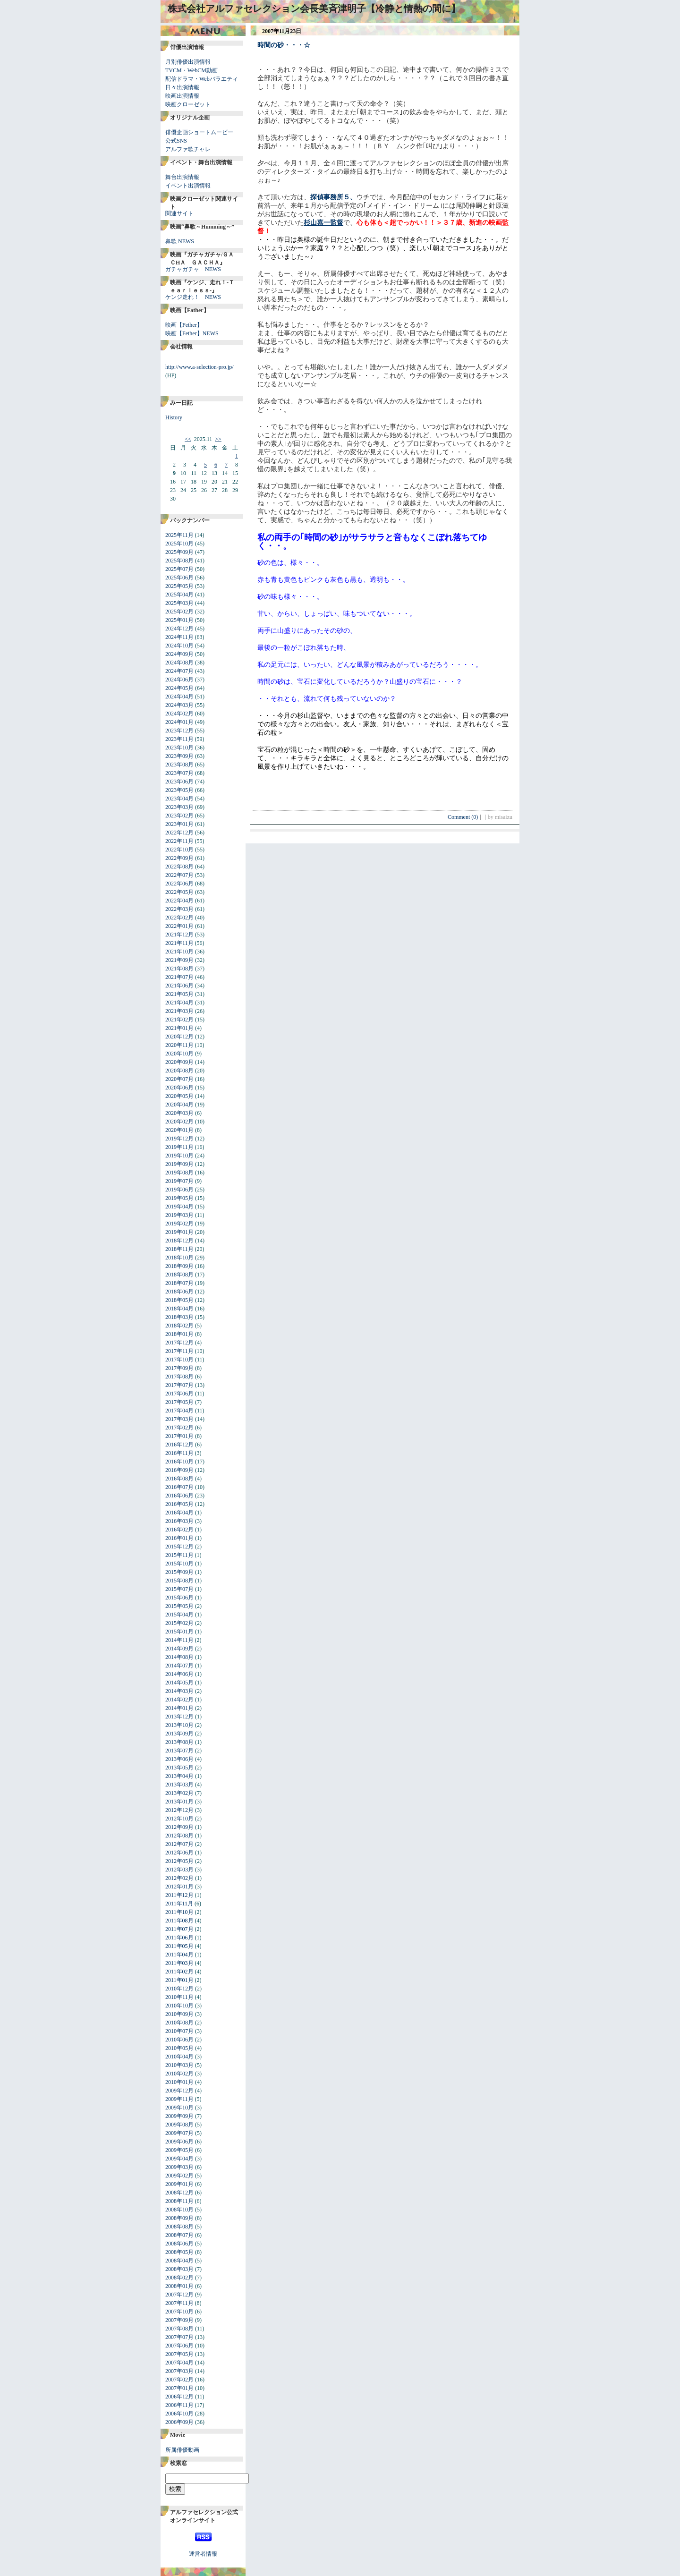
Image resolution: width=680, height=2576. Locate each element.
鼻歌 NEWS (179, 241)
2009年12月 (179, 2090)
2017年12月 (179, 1342)
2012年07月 (179, 1844)
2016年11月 (179, 1453)
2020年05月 (179, 1096)
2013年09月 (179, 1733)
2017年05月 (179, 1402)
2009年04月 (179, 2158)
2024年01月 (179, 722)
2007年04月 (179, 2362)
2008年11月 (179, 2201)
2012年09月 (179, 1827)
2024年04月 (179, 696)
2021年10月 (179, 951)
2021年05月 (179, 994)
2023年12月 (179, 730)
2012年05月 (179, 1861)
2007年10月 (179, 2311)
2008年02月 (179, 2277)
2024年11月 (179, 637)
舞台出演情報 (182, 177)
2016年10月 (179, 1461)
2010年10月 (179, 2005)
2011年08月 (179, 1920)
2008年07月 (179, 2235)
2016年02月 (179, 1529)
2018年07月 (179, 1283)
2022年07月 (179, 875)
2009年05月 (179, 2150)
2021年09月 (179, 960)
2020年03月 (179, 1113)
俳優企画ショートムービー (199, 132)
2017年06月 (179, 1393)
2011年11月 (179, 1903)
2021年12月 (179, 934)
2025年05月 (179, 586)
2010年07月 (179, 2031)
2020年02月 (179, 1121)
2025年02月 (179, 611)
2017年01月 (179, 1436)
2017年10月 (179, 1359)
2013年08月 (179, 1742)
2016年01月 (179, 1538)
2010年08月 (179, 2022)
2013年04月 (179, 1776)
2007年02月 (179, 2379)
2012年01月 (179, 1886)
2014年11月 (179, 1640)
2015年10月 (179, 1563)
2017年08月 (179, 1376)
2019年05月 (179, 1198)
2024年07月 (179, 671)
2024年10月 (179, 645)
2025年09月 (179, 552)
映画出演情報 (182, 96)
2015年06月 (179, 1597)
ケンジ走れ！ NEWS (193, 297)
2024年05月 (179, 688)
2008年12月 (179, 2192)
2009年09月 (179, 2116)
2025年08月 (179, 560)
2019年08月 (179, 1172)
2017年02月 (179, 1427)
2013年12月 (179, 1716)
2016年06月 (179, 1495)
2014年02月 (179, 1699)
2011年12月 (179, 1895)
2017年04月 (179, 1410)
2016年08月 (179, 1478)
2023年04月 (179, 798)
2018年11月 (179, 1249)
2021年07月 (179, 977)
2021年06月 (179, 985)
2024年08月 (179, 662)
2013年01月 (179, 1801)
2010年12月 (179, 1988)
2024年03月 (179, 705)
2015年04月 (179, 1614)
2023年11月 (179, 739)
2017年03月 (179, 1419)
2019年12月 (179, 1138)
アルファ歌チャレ (188, 149)
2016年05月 (179, 1504)
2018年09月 (179, 1266)
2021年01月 (179, 1028)
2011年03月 (179, 1963)
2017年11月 (179, 1351)
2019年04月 (179, 1206)
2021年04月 (179, 1002)
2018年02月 (179, 1325)
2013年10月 (179, 1725)
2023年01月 (179, 824)
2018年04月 (179, 1308)
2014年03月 (179, 1691)
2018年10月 (179, 1257)
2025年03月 (179, 603)
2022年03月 (179, 909)
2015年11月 (179, 1555)
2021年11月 (179, 943)
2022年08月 (179, 866)
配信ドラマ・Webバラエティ (201, 79)
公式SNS (176, 140)
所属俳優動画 (182, 2450)
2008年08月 (179, 2226)
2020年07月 (179, 1079)
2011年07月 (179, 1929)
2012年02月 (179, 1878)
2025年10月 (179, 543)
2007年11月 (179, 2303)
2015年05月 (179, 1606)
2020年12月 (179, 1036)
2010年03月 (179, 2065)
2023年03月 (179, 807)
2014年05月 (179, 1682)
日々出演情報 (182, 87)
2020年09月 (179, 1062)
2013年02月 (179, 1793)
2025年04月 (179, 594)
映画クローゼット (188, 104)
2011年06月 (179, 1937)
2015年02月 (179, 1623)
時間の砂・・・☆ (283, 45)
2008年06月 (179, 2243)
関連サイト (179, 213)
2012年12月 (179, 1810)
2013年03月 (179, 1784)
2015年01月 (179, 1631)
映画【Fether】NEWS (192, 333)
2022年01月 (179, 926)
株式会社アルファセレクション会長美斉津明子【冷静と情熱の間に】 (314, 8)
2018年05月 (179, 1300)
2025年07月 (179, 569)
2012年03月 (179, 1869)
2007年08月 (179, 2328)
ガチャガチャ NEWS (193, 269)
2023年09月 (179, 756)
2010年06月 (179, 2039)
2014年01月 (179, 1708)
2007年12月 (179, 2294)
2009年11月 (179, 2099)
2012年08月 (179, 1835)
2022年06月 (179, 883)
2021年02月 (179, 1019)
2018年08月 (179, 1274)
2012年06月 (179, 1852)
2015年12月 (179, 1546)
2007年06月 (179, 2345)
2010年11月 (179, 1997)
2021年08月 (179, 968)
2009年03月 (179, 2167)
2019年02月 (179, 1223)
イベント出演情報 (188, 185)
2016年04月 (179, 1512)
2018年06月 (179, 1291)
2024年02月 (179, 713)
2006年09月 (179, 2422)
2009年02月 (179, 2175)
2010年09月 (179, 2014)
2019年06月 (179, 1189)
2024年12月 (179, 628)
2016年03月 (179, 1521)
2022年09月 (179, 858)
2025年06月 (179, 577)
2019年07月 (179, 1181)
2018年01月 (179, 1334)
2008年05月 (179, 2252)
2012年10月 (179, 1818)
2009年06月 (179, 2141)
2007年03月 (179, 2371)
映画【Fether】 (184, 325)
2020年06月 (179, 1087)
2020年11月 (179, 1045)
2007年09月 (179, 2320)
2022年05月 (179, 892)
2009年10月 (179, 2107)
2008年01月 (179, 2286)
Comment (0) (466, 817)
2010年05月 (179, 2048)
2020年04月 (179, 1104)
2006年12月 (179, 2396)
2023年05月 (179, 790)
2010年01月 (179, 2082)
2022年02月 (179, 917)
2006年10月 (179, 2413)
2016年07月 (179, 1487)
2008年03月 (179, 2269)
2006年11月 (179, 2405)
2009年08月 (179, 2124)
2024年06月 (179, 679)
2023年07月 (179, 773)
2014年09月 (179, 1648)
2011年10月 (179, 1912)
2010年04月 (179, 2056)
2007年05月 (179, 2354)
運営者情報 (203, 2553)
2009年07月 (179, 2133)
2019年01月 (179, 1232)
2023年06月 (179, 781)
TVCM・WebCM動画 (191, 70)
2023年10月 (179, 747)
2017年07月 (179, 1385)
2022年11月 (179, 841)
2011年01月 (179, 1980)
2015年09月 (179, 1572)
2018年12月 (179, 1240)
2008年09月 (179, 2218)
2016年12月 (179, 1444)
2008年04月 (179, 2260)
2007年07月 (179, 2337)
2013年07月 (179, 1750)
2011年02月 (179, 1971)
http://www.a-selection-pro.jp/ (199, 367)
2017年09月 (179, 1368)
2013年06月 (179, 1759)
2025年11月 (179, 535)
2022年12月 (179, 832)
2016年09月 (179, 1470)
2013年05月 (179, 1767)
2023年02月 (179, 815)
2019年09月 (179, 1164)
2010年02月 (179, 2073)
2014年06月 (179, 1674)
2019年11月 (179, 1147)
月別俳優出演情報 (188, 62)
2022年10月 (179, 849)
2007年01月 (179, 2388)
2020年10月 (179, 1053)
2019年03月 (179, 1215)
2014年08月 (179, 1657)
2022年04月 (179, 900)
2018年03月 (179, 1317)
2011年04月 (179, 1954)
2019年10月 (179, 1155)
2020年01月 (179, 1130)
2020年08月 (179, 1070)
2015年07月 (179, 1589)
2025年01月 (179, 620)
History (173, 417)
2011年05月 (179, 1946)
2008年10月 (179, 2209)
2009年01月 (179, 2184)
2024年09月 (179, 654)
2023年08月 (179, 764)
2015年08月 (179, 1580)
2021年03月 (179, 1011)
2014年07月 (179, 1665)
